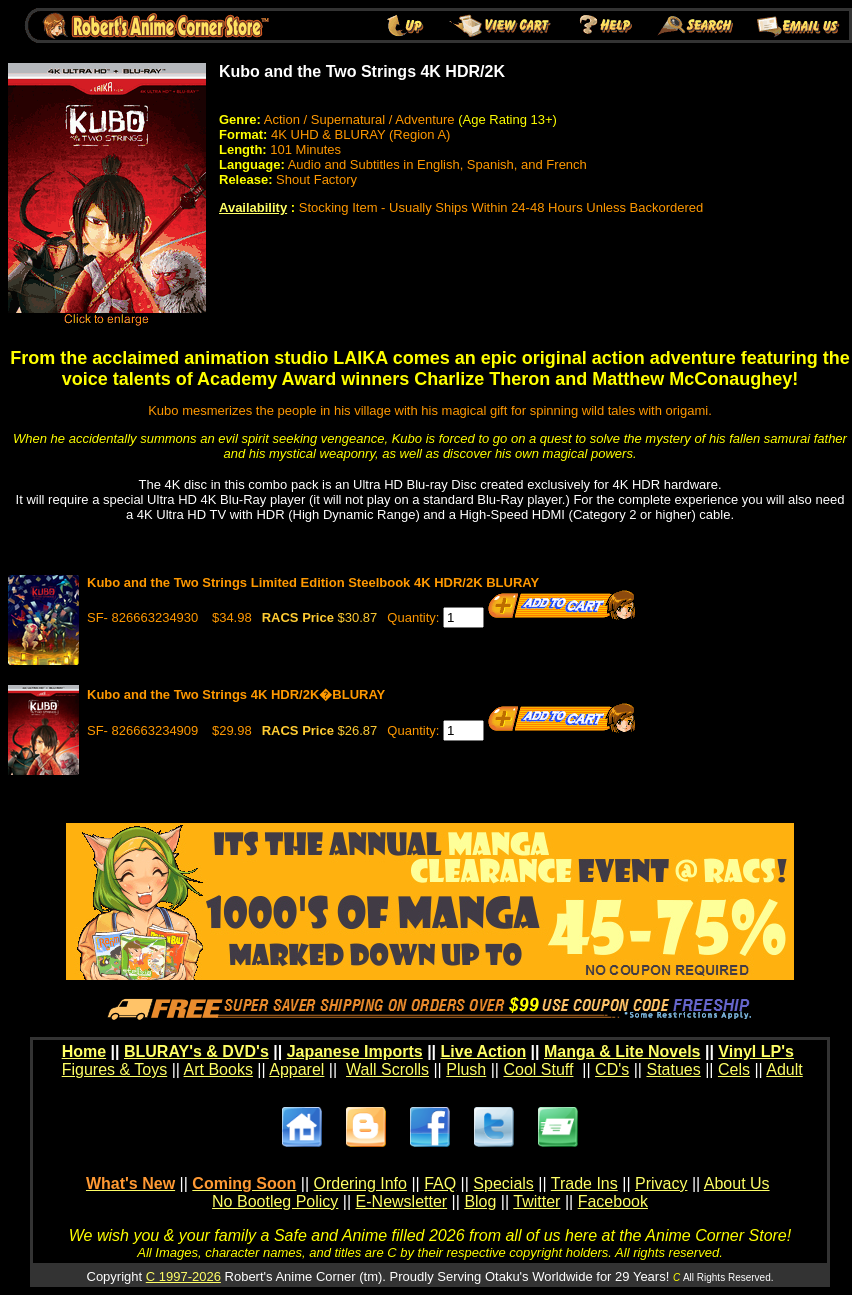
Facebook (613, 1201)
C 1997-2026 (183, 1276)
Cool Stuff (538, 1069)
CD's (612, 1069)
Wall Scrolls (387, 1069)
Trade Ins (584, 1183)
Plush (466, 1069)
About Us (737, 1183)
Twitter (536, 1201)
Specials (503, 1183)
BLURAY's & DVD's (196, 1051)
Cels (734, 1069)
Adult (784, 1069)
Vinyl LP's (756, 1051)
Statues (673, 1069)
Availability (253, 207)
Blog (480, 1201)
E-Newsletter (402, 1201)
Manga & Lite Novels (622, 1051)
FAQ (440, 1183)
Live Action (484, 1051)
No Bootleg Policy (275, 1201)
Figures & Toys (115, 1069)
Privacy (661, 1183)
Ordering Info (360, 1183)
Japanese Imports (355, 1051)
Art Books (218, 1069)
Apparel (296, 1069)
